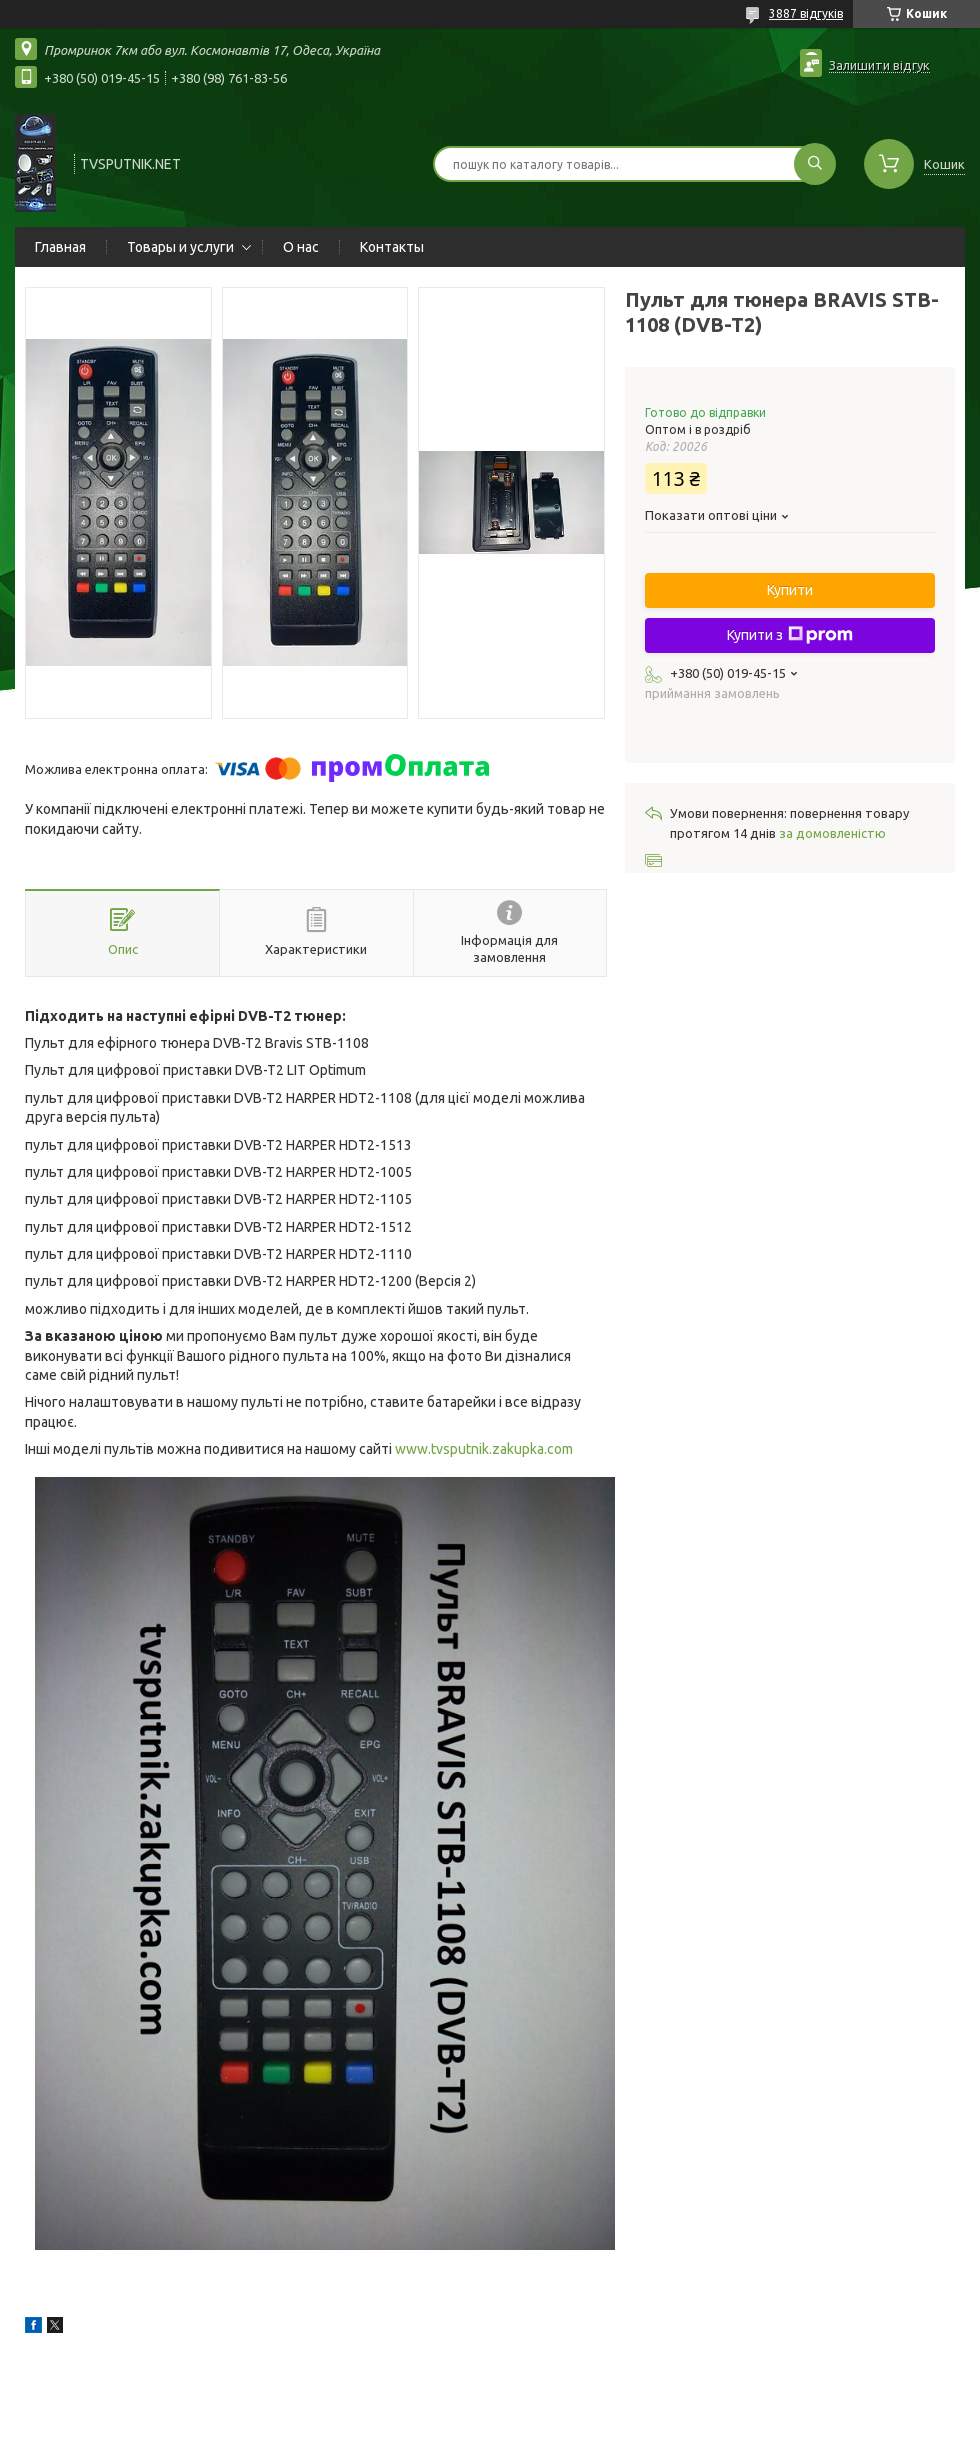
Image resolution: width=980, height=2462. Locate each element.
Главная (60, 247)
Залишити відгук (879, 65)
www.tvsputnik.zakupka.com (484, 1449)
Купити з (790, 635)
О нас (301, 247)
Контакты (392, 247)
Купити (790, 590)
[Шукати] (815, 164)
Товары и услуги (180, 247)
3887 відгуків (806, 13)
